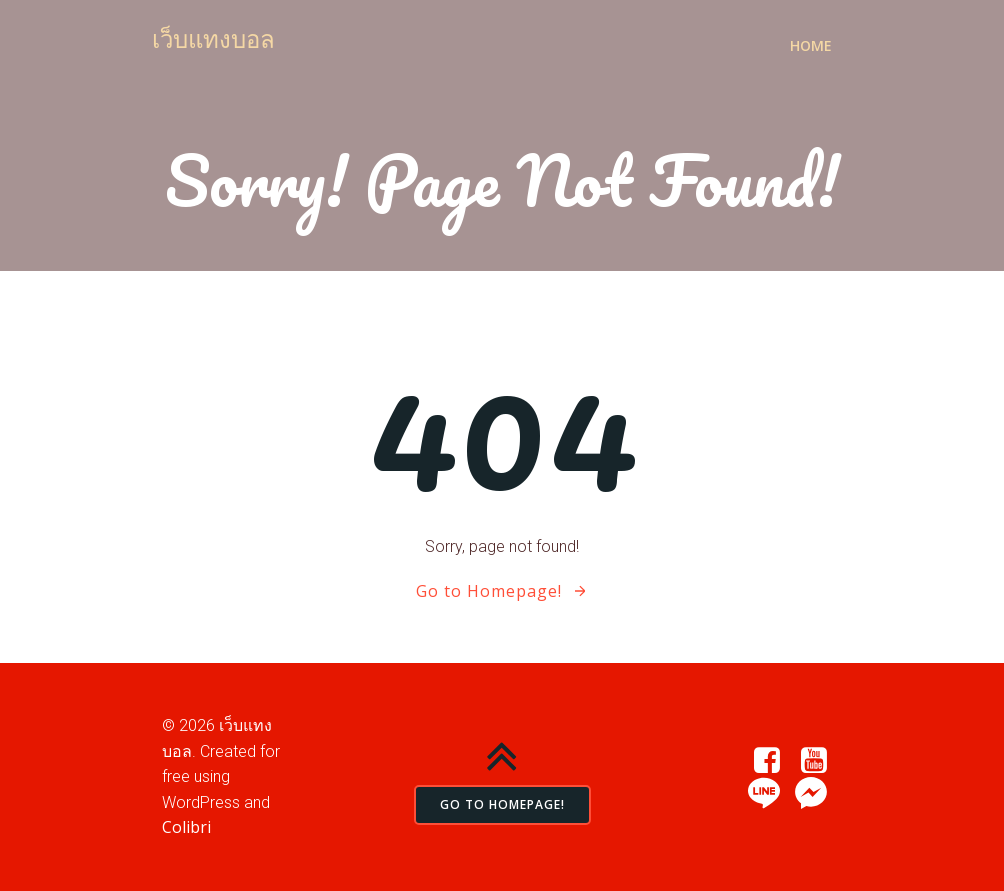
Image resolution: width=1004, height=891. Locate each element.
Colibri (186, 827)
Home (811, 45)
